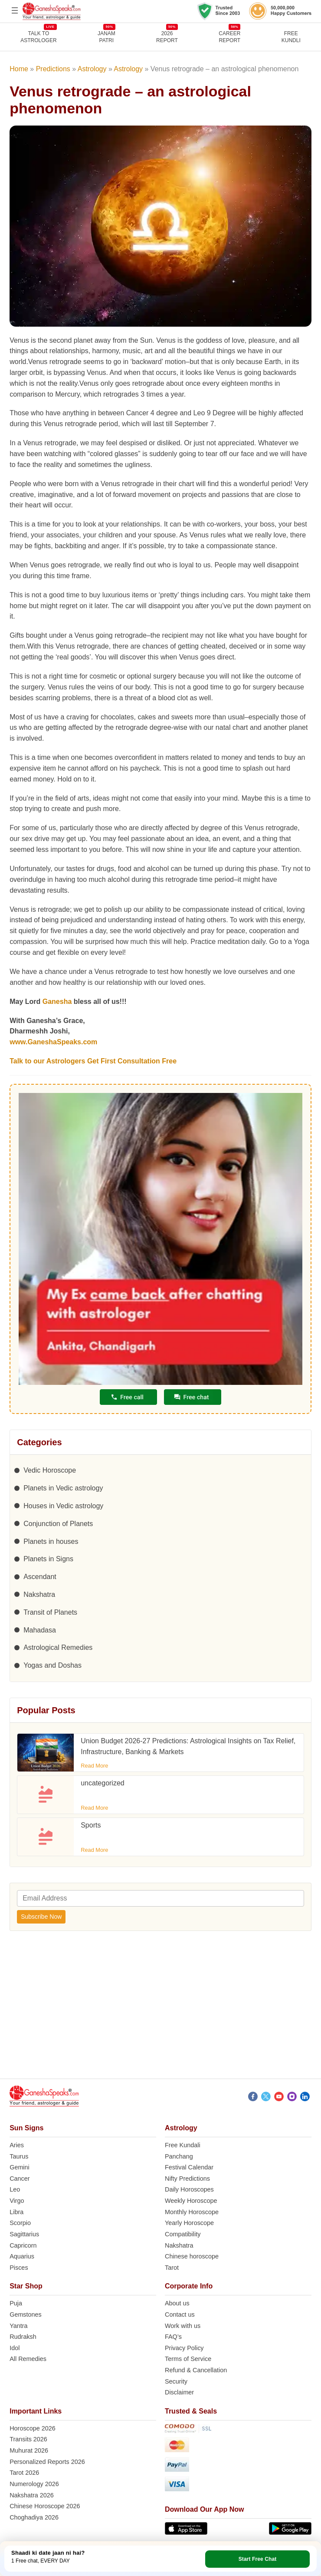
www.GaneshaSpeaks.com (53, 1042)
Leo (15, 2189)
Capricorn (23, 2245)
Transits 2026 (28, 2439)
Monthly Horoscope (192, 2211)
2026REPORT (167, 36)
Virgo (17, 2200)
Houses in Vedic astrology (63, 1506)
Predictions (53, 69)
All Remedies (28, 2358)
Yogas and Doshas (52, 1665)
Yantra (18, 2325)
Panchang (179, 2156)
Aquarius (22, 2256)
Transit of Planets (50, 1612)
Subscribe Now (41, 1916)
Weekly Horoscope (191, 2200)
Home (19, 69)
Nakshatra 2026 (32, 2495)
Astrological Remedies (57, 1647)
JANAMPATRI (106, 36)
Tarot (172, 2267)
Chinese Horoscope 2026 (45, 2506)
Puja (16, 2303)
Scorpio (20, 2222)
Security (176, 2381)
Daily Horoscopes (189, 2189)
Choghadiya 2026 (34, 2517)
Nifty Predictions (187, 2178)
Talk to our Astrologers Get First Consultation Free (93, 1061)
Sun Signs (26, 2128)
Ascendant (39, 1576)
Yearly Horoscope (189, 2222)
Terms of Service (188, 2358)
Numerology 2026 (34, 2483)
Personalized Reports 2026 (47, 2461)
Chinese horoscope (192, 2256)
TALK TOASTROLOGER (38, 36)
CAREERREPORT (229, 36)
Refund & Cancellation (196, 2370)
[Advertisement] (160, 2009)
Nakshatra (39, 1594)
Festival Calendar (189, 2167)
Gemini (19, 2167)
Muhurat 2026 (29, 2450)
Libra (16, 2211)
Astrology (92, 69)
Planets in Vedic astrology (63, 1488)
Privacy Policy (184, 2347)
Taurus (19, 2156)
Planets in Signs (48, 1559)
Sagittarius (24, 2234)
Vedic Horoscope (49, 1470)
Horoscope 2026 (33, 2428)
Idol (15, 2347)
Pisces (19, 2267)
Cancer (19, 2178)
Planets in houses (50, 1541)
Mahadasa (39, 1630)
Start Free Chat (258, 2559)
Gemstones (26, 2314)
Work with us (182, 2325)
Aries (17, 2145)
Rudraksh (23, 2336)
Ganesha (57, 1001)
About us (177, 2303)
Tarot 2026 (24, 2472)
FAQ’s (173, 2336)
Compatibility (182, 2234)
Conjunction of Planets (58, 1523)
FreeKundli (291, 36)
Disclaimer (179, 2392)
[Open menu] (15, 10)
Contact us (180, 2314)
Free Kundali (182, 2145)
